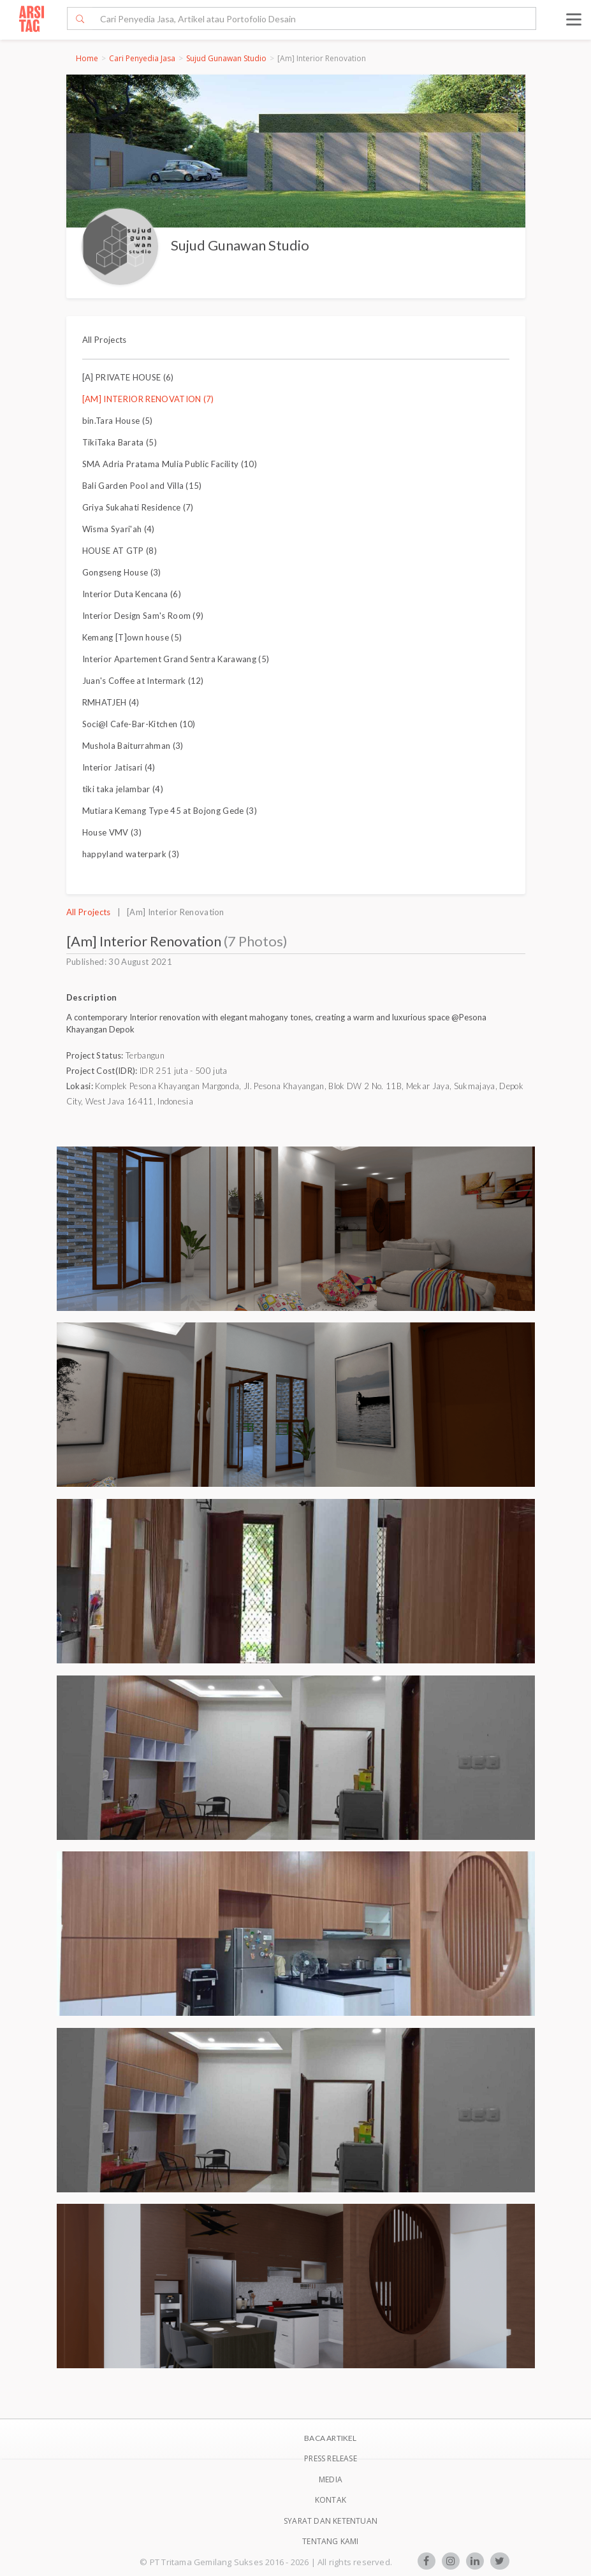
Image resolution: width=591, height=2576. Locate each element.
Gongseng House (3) (121, 572)
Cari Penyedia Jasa (142, 58)
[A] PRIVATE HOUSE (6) (128, 377)
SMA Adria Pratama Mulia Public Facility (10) (170, 464)
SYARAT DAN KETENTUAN (330, 2520)
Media (330, 2479)
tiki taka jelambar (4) (122, 789)
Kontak (330, 2499)
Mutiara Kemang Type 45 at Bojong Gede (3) (170, 811)
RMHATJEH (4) (111, 702)
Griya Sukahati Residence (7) (138, 507)
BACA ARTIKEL (330, 2438)
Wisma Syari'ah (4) (118, 529)
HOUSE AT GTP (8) (119, 551)
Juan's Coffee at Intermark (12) (143, 681)
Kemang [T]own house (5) (132, 637)
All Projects (104, 340)
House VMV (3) (112, 832)
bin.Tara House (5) (117, 421)
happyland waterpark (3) (131, 854)
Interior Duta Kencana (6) (131, 594)
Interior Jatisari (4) (119, 767)
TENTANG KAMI (330, 2541)
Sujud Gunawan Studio (226, 58)
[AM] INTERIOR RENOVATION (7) (148, 399)
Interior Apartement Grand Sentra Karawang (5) (176, 659)
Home (87, 58)
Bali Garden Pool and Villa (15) (142, 486)
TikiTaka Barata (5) (119, 442)
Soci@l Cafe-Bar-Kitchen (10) (139, 724)
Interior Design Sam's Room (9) (143, 616)
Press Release (330, 2458)
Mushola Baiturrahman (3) (133, 746)
